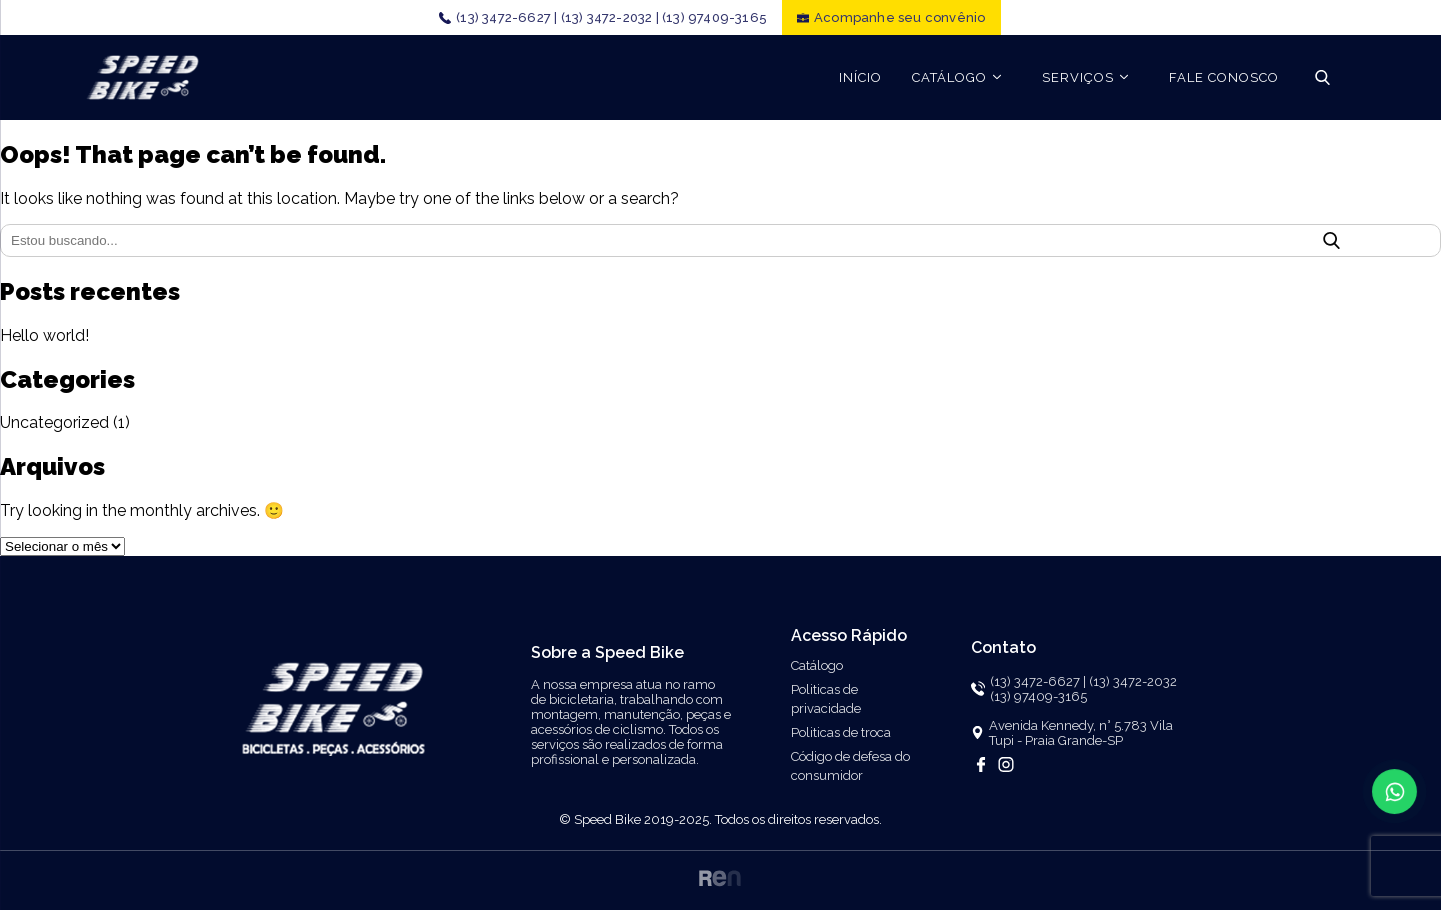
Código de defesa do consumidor (850, 766)
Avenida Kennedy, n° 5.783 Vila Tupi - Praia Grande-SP (1081, 733)
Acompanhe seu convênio (899, 17)
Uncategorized (54, 422)
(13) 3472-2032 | (610, 17)
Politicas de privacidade (826, 699)
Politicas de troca (841, 732)
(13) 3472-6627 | (506, 17)
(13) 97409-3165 (714, 17)
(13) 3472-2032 (1133, 681)
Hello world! (44, 335)
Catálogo (817, 665)
